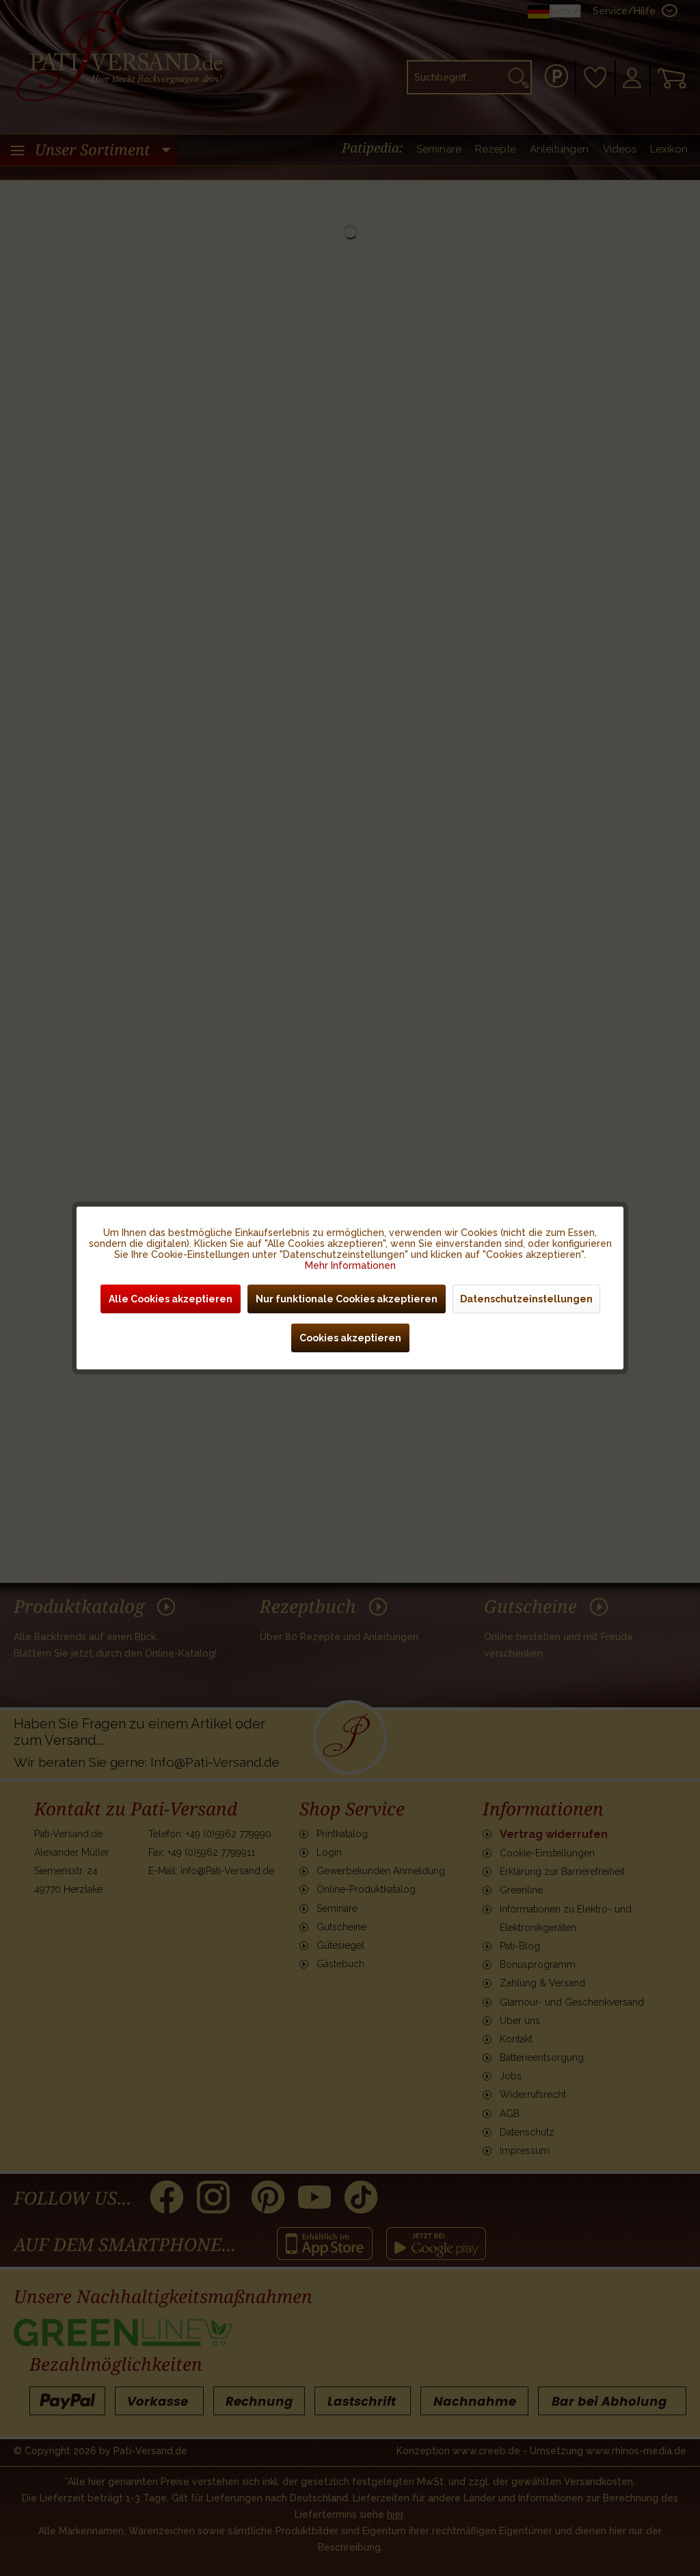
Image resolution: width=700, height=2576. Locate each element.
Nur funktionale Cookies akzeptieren (347, 1298)
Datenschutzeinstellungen (526, 1298)
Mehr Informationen (350, 1265)
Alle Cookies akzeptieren (170, 1298)
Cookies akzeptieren (350, 1337)
